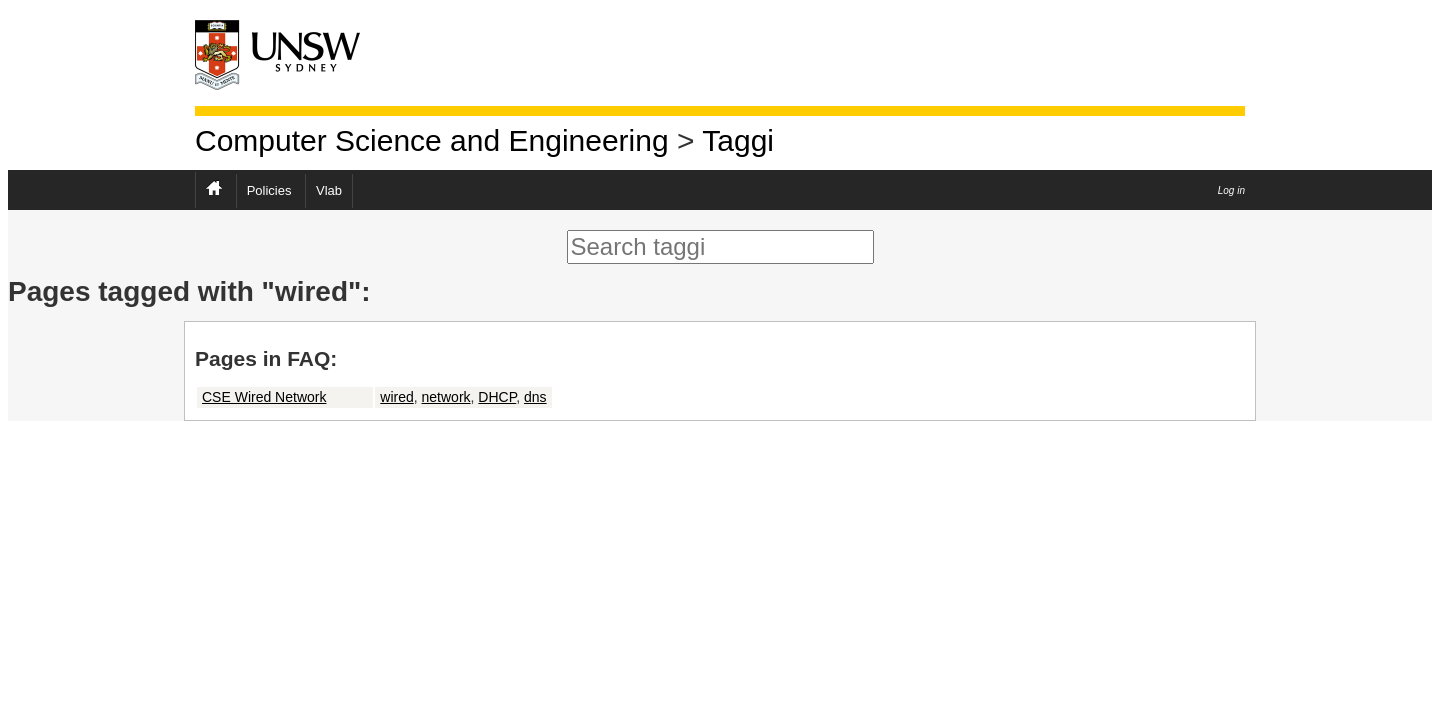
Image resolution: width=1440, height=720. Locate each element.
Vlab (329, 190)
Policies (269, 190)
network (446, 397)
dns (535, 397)
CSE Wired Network (264, 397)
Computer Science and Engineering (432, 140)
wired (396, 397)
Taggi (738, 140)
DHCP (497, 397)
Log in (1231, 190)
